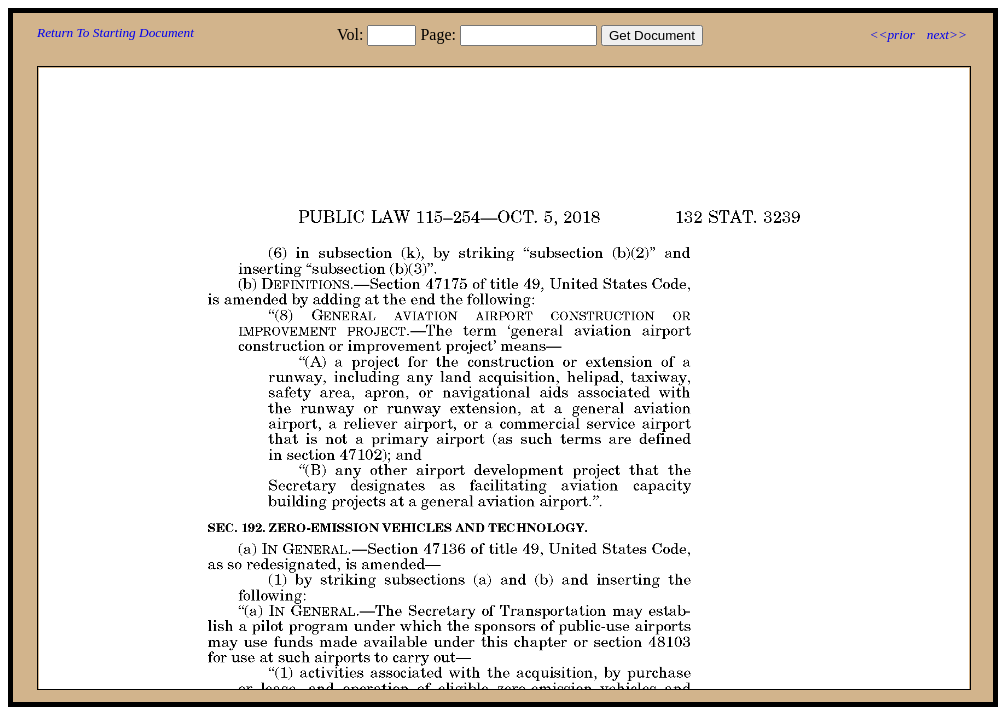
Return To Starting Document (115, 32)
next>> (947, 34)
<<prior (891, 34)
